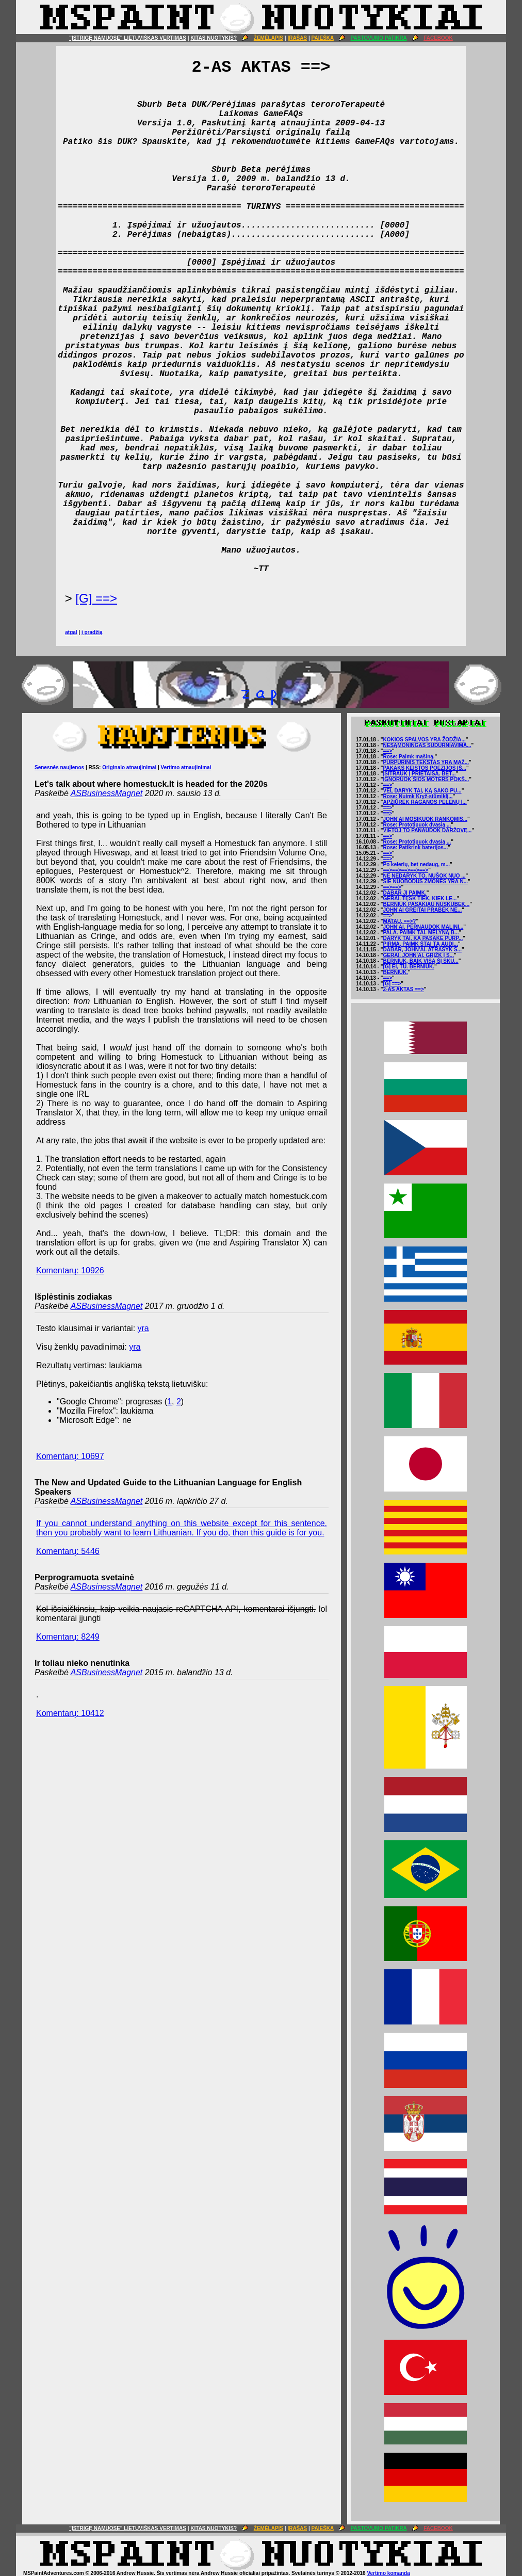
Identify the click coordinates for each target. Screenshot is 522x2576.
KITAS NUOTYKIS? (213, 38)
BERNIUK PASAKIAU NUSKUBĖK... (426, 904)
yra (143, 1328)
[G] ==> (96, 598)
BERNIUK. (395, 972)
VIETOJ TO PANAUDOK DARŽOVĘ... (427, 830)
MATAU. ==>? (399, 921)
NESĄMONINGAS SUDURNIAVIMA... (427, 745)
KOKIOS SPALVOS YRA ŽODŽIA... (424, 739)
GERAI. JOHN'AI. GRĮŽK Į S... (418, 955)
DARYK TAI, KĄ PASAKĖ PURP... (423, 938)
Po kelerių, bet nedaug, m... (416, 864)
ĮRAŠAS (297, 38)
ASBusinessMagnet (107, 793)
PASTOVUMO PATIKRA (379, 38)
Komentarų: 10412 (70, 1713)
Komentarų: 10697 (70, 1456)
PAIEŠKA (323, 38)
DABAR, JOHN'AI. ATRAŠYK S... (422, 949)
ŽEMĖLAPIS (268, 38)
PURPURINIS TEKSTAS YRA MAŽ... (426, 762)
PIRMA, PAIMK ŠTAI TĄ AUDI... (420, 944)
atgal (71, 632)
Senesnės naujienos (59, 767)
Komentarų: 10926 (70, 1270)
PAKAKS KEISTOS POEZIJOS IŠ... (424, 768)
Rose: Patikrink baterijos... (415, 847)
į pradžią (92, 632)
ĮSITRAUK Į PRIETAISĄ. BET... (419, 773)
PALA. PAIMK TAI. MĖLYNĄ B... (421, 932)
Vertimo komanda (388, 2573)
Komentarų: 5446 (68, 1551)
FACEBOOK (438, 38)
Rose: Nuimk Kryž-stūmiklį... (418, 796)
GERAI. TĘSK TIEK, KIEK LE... (420, 898)
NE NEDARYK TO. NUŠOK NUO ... (424, 876)
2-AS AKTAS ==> (403, 989)
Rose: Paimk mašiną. (409, 756)
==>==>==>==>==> (406, 870)
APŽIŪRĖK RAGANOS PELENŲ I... (425, 802)
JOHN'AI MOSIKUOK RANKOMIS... (425, 819)
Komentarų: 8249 (68, 1636)
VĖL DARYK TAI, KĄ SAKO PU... (422, 790)
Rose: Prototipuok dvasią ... (417, 825)
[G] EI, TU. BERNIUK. (408, 966)
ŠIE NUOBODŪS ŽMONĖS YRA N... (425, 881)
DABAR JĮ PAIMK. (405, 893)
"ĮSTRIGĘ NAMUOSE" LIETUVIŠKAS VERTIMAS (127, 38)
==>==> (392, 887)
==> (388, 751)
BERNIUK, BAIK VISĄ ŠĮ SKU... (421, 961)
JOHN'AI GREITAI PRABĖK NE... (422, 910)
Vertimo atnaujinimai (186, 767)
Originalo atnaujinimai (129, 767)
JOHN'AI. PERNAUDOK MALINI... (423, 927)
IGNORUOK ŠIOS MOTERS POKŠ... (426, 779)
